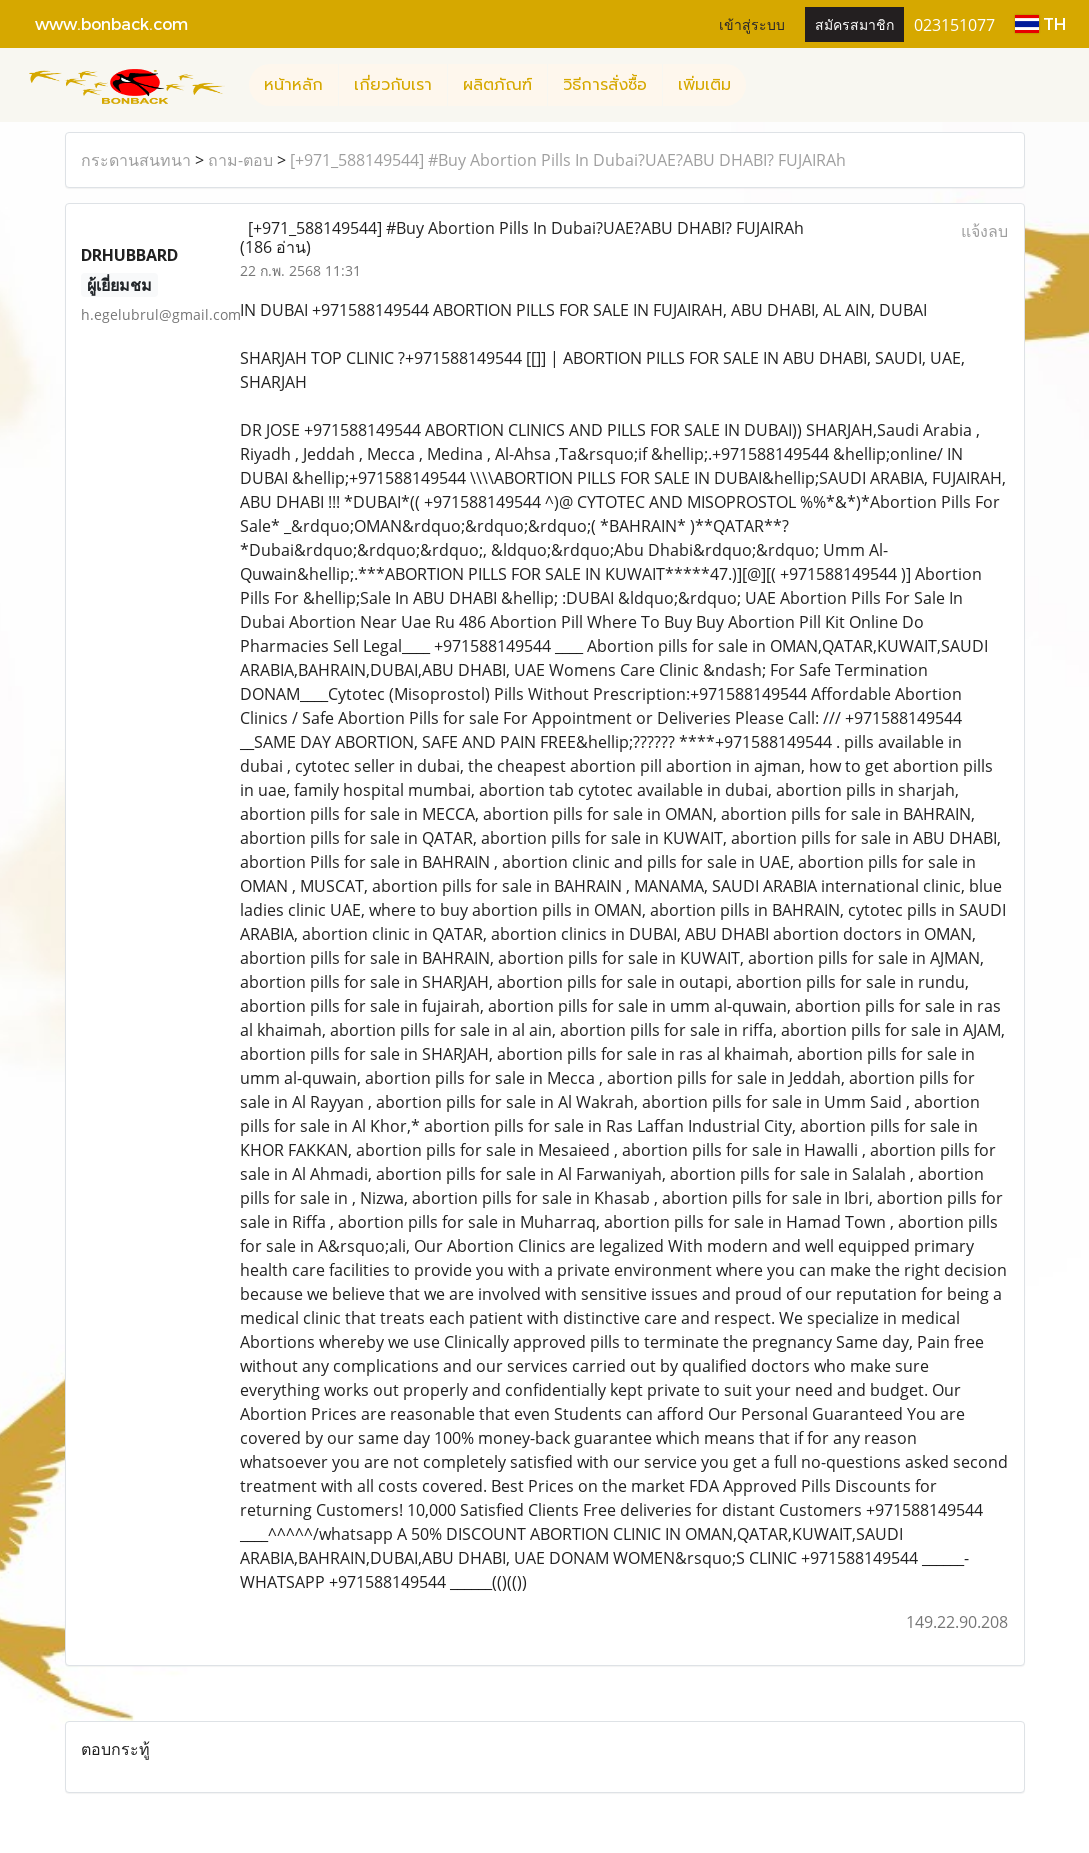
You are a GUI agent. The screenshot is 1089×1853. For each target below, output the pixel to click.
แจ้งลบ (984, 231)
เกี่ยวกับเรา (393, 85)
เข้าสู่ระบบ (752, 23)
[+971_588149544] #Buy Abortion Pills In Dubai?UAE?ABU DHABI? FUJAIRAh (568, 160)
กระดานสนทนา (136, 160)
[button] (764, 85)
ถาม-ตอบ (240, 160)
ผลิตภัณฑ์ (497, 85)
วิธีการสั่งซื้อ (605, 85)
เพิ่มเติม (704, 85)
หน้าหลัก (293, 85)
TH (1040, 23)
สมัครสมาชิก (854, 23)
